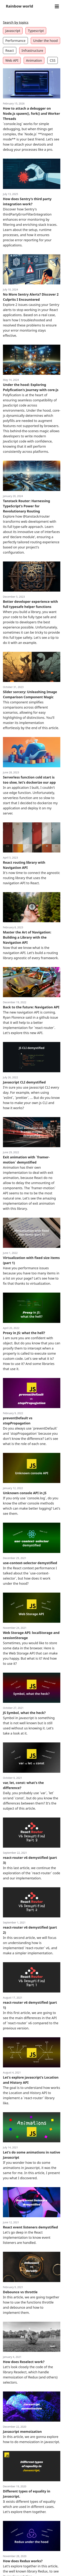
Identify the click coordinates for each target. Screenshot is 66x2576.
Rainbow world (19, 6)
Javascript (12, 30)
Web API (11, 60)
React (9, 50)
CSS (52, 60)
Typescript (36, 30)
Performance (15, 40)
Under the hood (45, 40)
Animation (34, 60)
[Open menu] (56, 6)
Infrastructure (32, 50)
